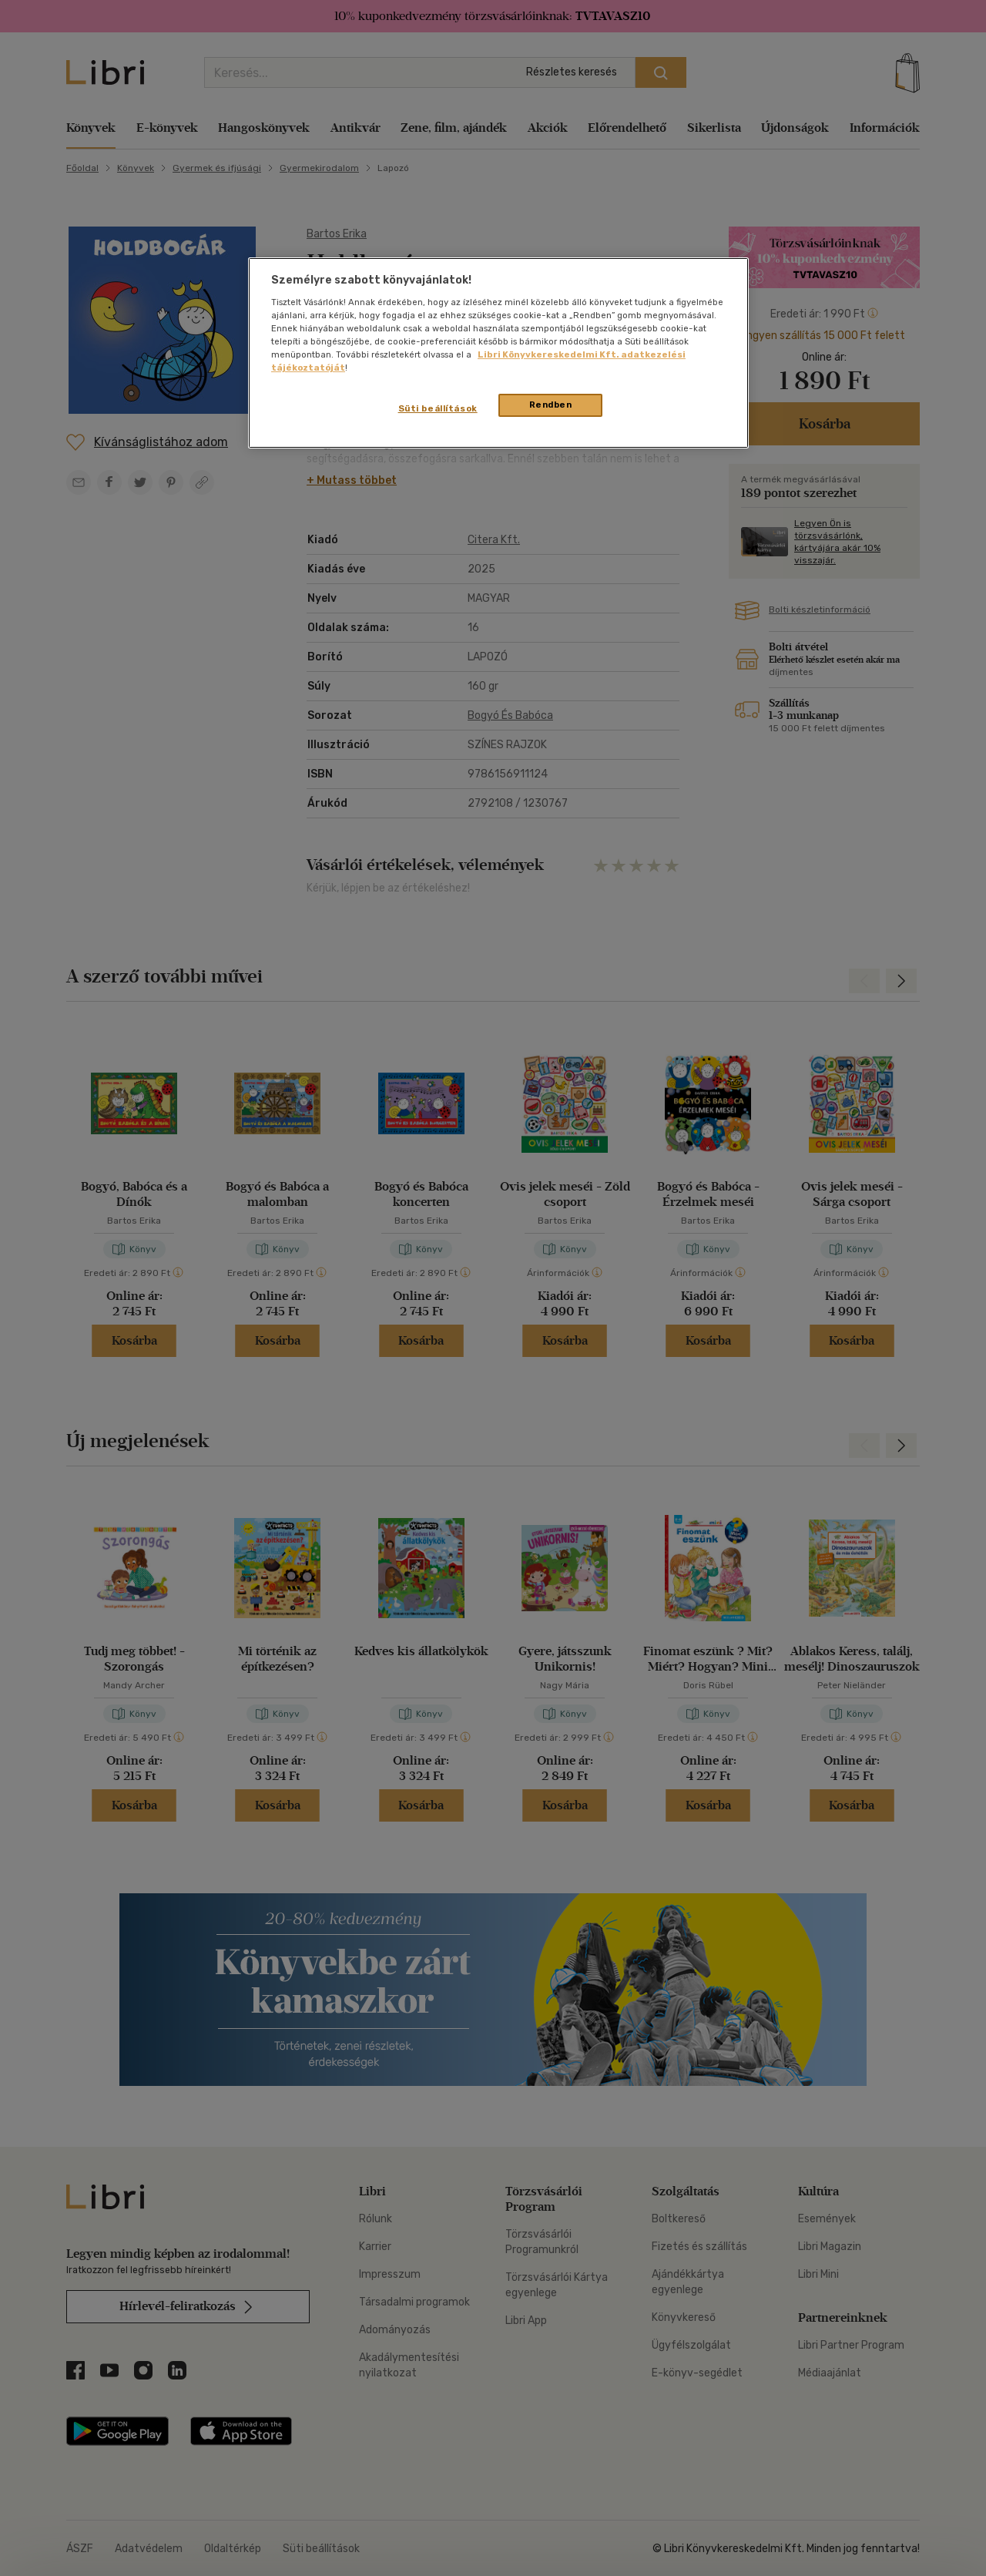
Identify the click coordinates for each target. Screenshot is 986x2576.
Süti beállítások (438, 408)
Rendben (550, 404)
